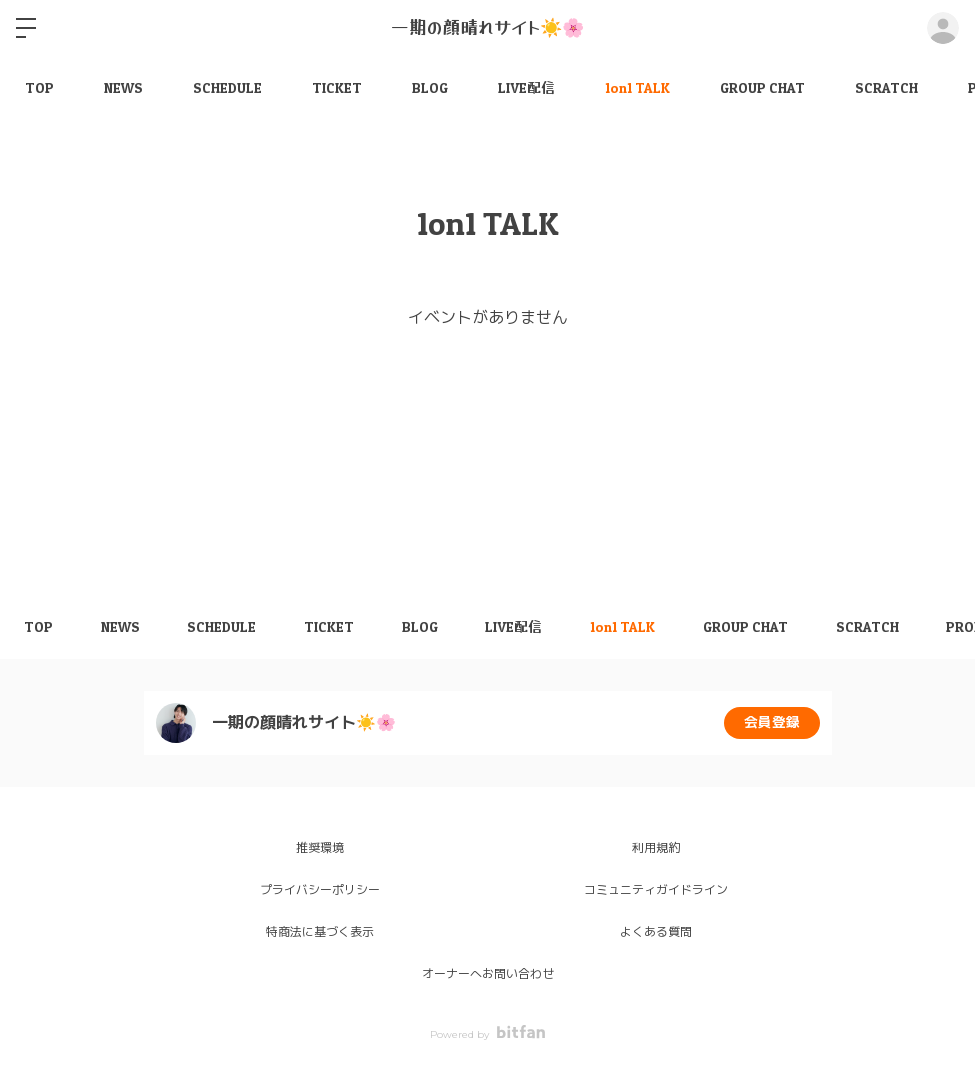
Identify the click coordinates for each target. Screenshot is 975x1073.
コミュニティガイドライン (656, 889)
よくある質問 (656, 931)
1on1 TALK (637, 87)
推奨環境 (320, 847)
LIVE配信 (526, 87)
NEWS (123, 87)
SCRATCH (886, 87)
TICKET (337, 87)
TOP (39, 87)
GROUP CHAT (762, 87)
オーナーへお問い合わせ (488, 973)
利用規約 (656, 847)
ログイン (943, 28)
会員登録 (772, 723)
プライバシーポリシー (320, 889)
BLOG (430, 87)
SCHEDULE (227, 87)
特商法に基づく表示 (320, 931)
